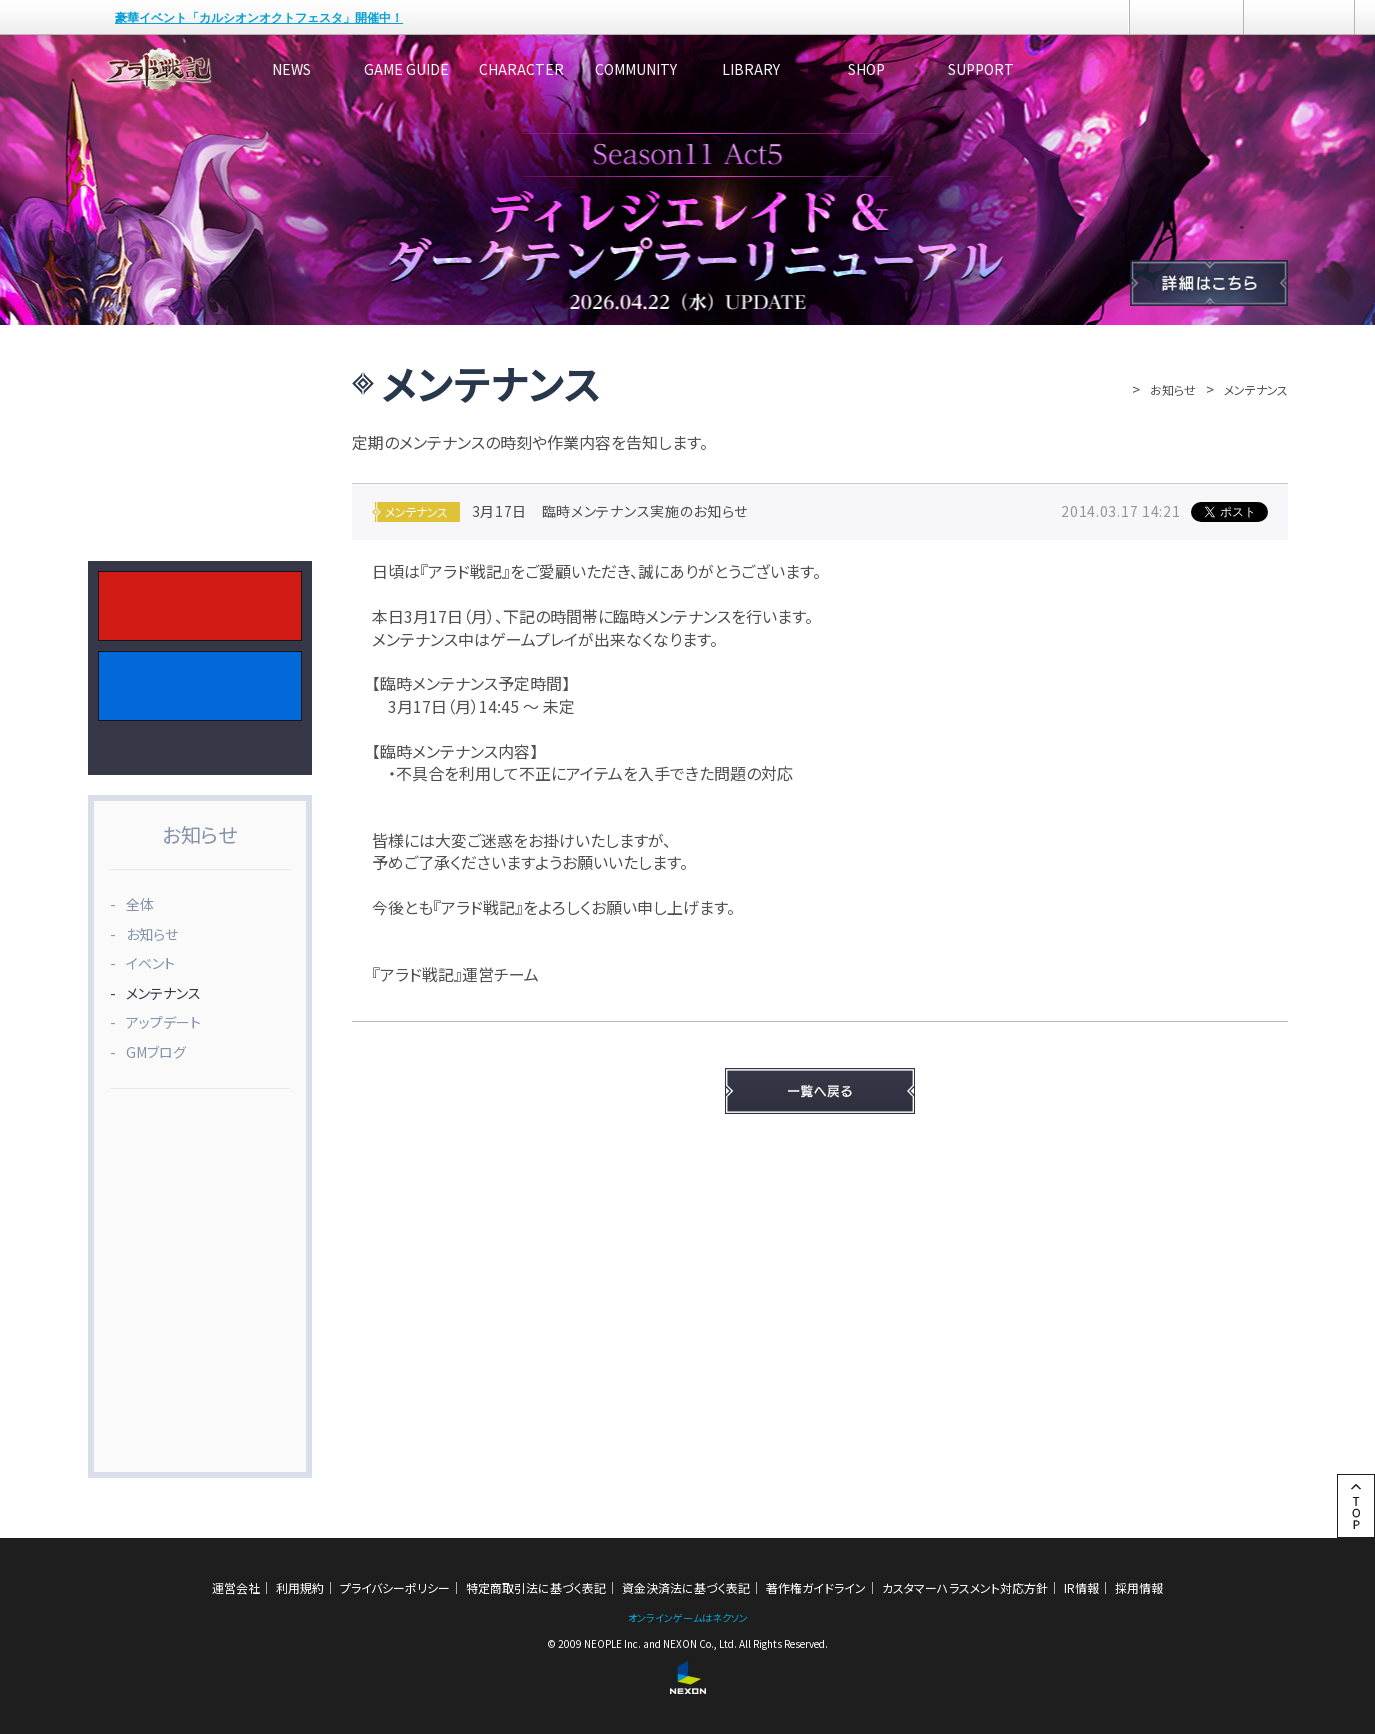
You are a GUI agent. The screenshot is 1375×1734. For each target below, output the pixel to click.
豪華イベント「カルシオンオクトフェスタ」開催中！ (259, 18)
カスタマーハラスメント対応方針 (965, 1587)
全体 (140, 904)
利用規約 (300, 1587)
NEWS (312, 69)
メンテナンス (163, 993)
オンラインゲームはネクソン (688, 1617)
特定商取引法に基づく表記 (536, 1587)
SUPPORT (1213, 69)
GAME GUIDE (462, 69)
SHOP (1062, 69)
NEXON (57, 17)
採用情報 (1139, 1587)
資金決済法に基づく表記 (686, 1587)
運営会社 (236, 1587)
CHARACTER (612, 69)
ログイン (1186, 17)
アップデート (163, 1022)
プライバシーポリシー (395, 1587)
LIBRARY (913, 69)
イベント (150, 963)
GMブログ (156, 1052)
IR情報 (1081, 1587)
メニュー (1299, 17)
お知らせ (1173, 389)
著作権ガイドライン (816, 1587)
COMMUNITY (763, 69)
